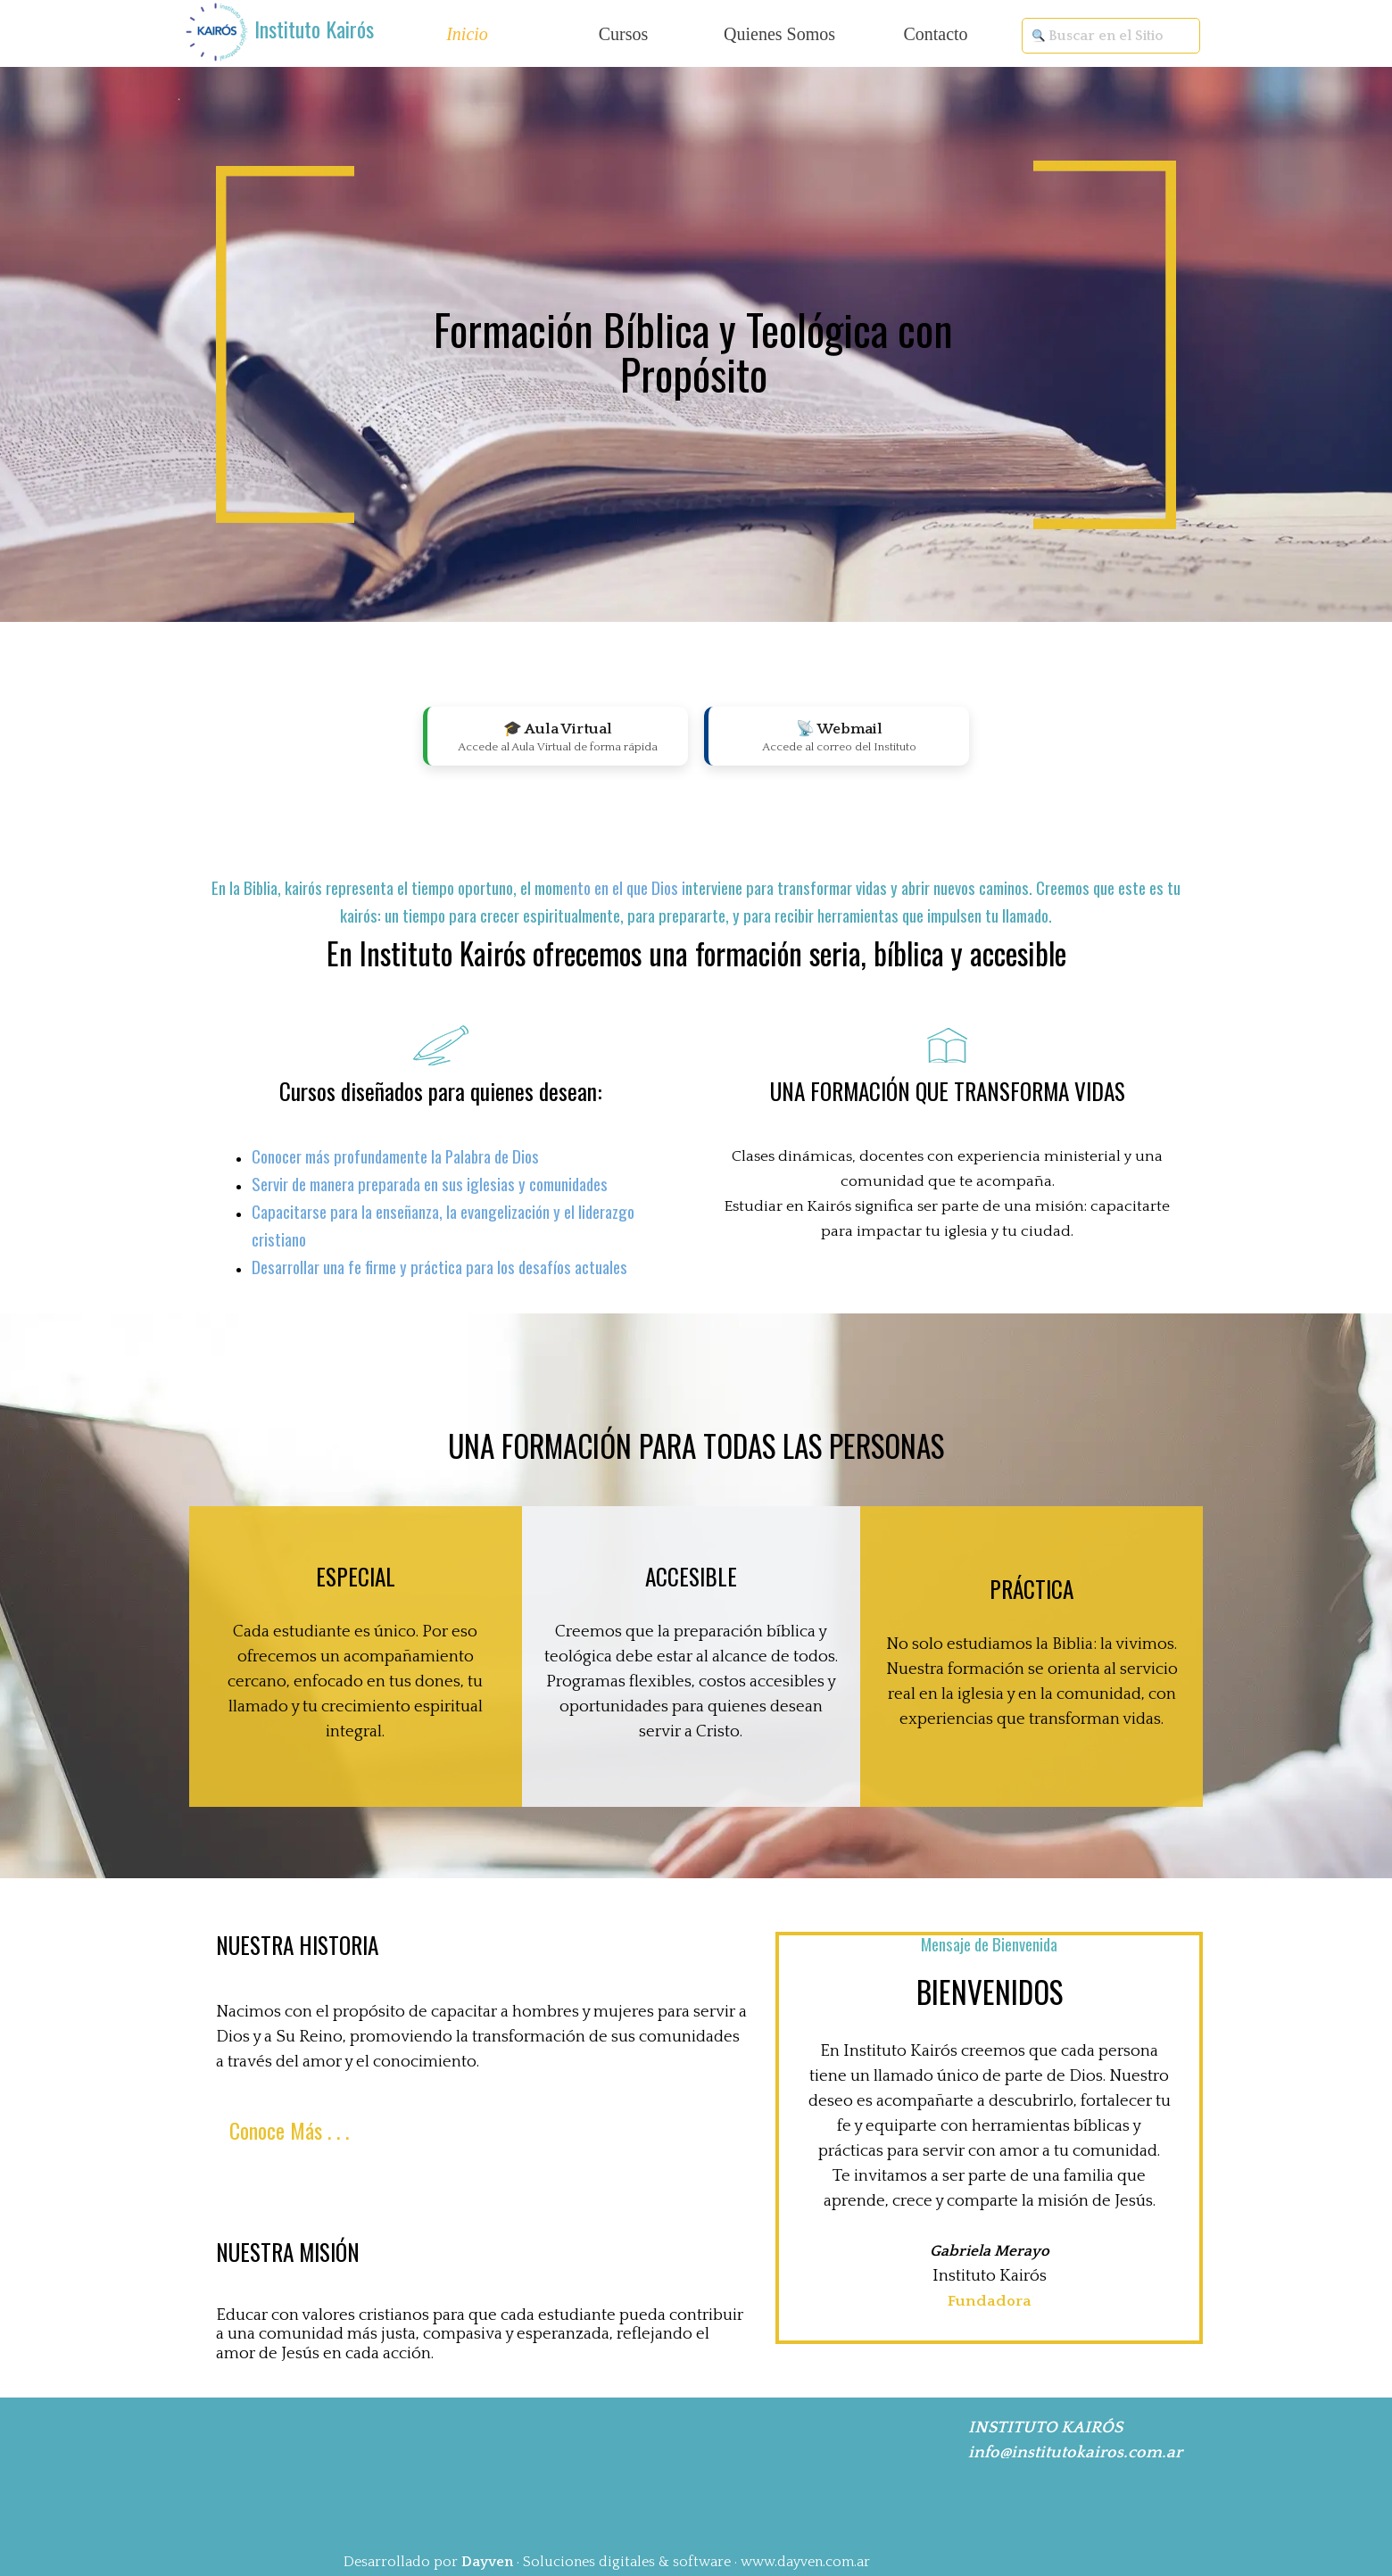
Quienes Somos (779, 34)
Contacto (935, 34)
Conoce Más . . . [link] (289, 2130)
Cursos (624, 34)
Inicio (467, 34)
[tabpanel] (316, 30)
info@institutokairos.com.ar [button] (1075, 2452)
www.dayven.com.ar (805, 2562)
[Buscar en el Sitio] (1111, 36)
